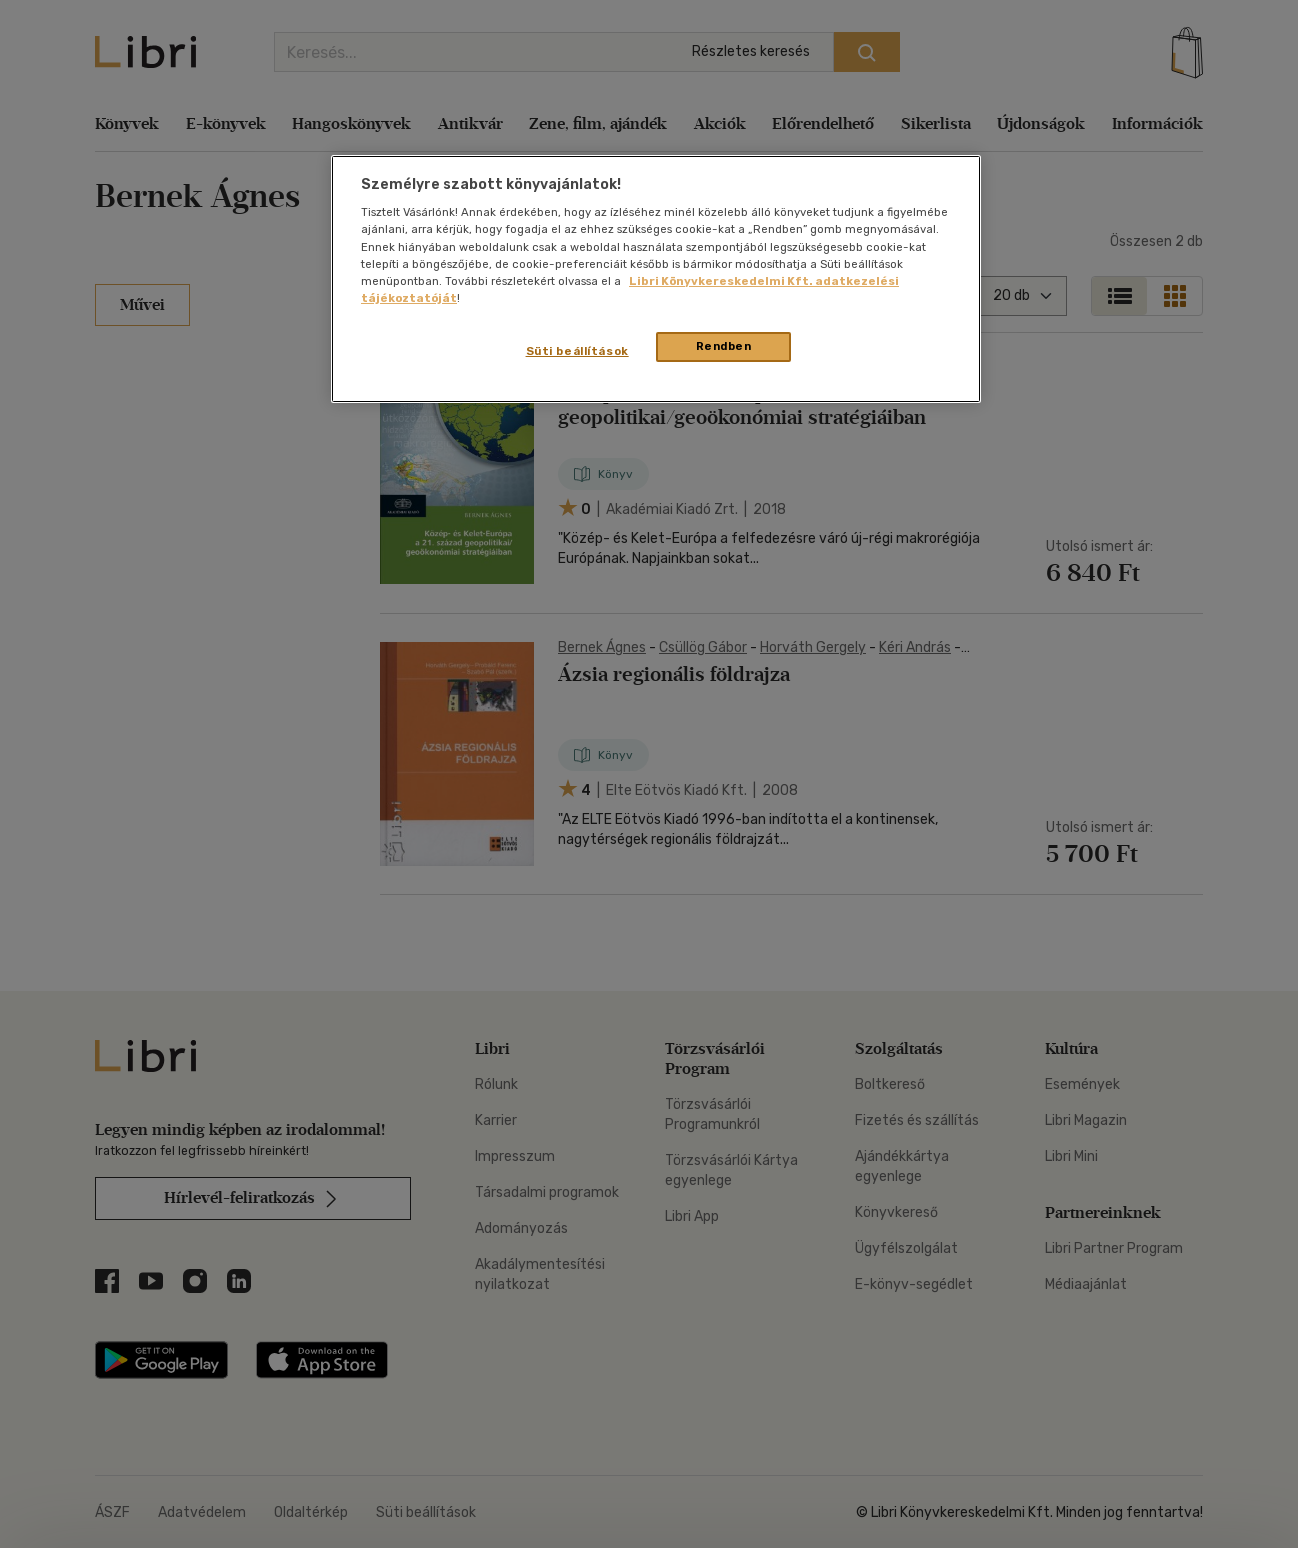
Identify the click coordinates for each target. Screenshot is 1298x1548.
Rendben (724, 346)
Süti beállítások (577, 351)
